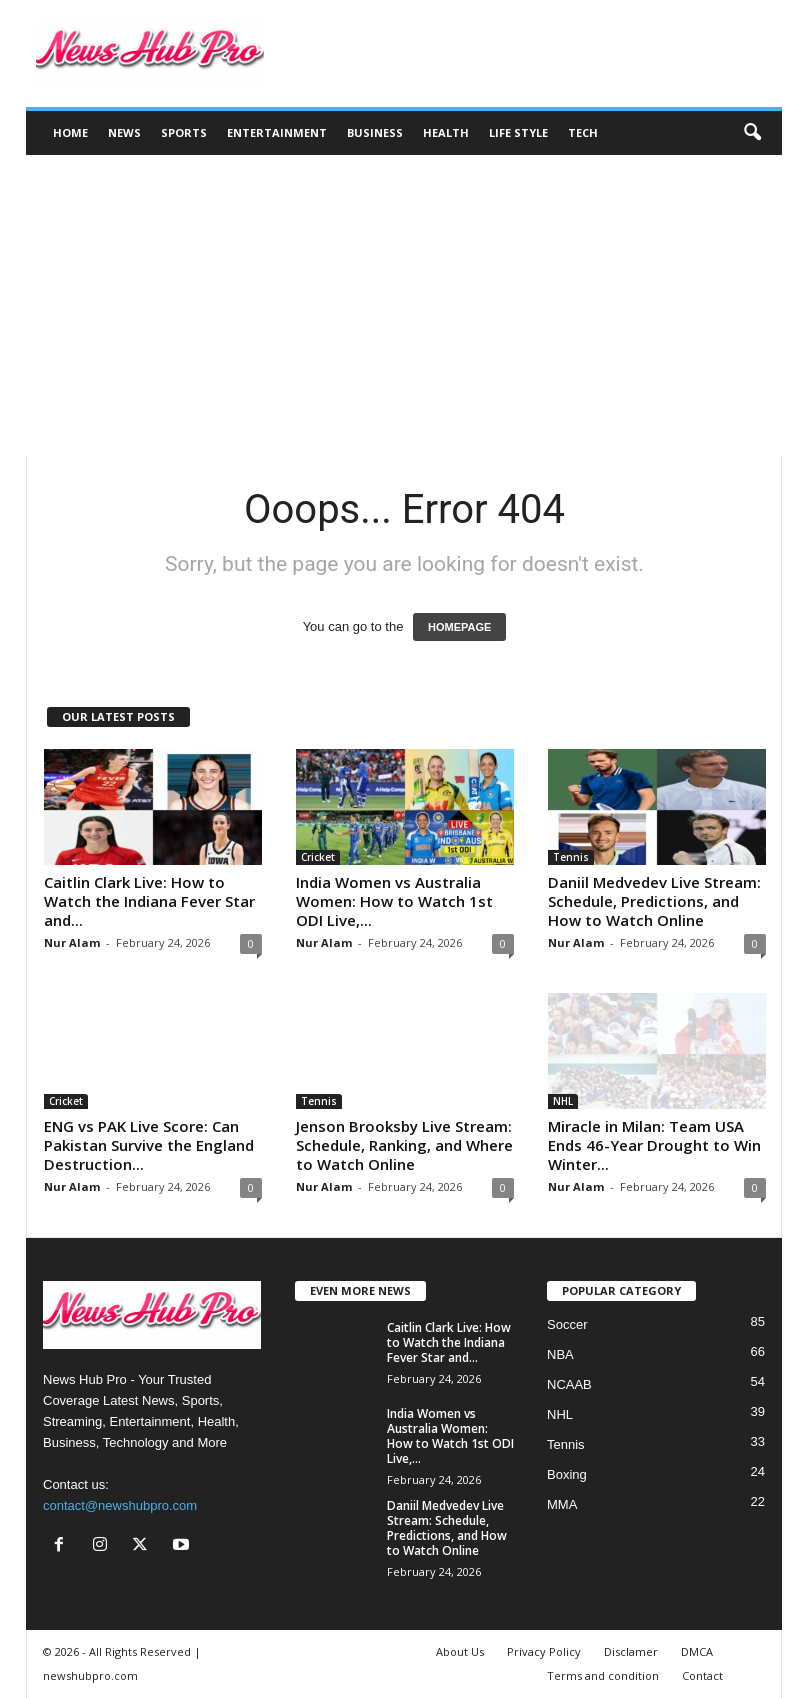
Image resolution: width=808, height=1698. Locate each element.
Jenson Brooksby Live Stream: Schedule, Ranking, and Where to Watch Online (404, 1145)
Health (446, 132)
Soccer (567, 1324)
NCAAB (569, 1384)
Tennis (571, 857)
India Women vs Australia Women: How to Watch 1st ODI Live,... (394, 901)
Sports (184, 132)
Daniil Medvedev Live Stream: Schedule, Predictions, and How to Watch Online (654, 901)
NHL (563, 1101)
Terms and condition (603, 1675)
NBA (560, 1354)
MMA (562, 1504)
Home (70, 132)
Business (375, 132)
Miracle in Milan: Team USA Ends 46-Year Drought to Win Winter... (654, 1145)
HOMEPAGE (459, 627)
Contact (702, 1675)
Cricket (318, 857)
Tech (583, 132)
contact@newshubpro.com (120, 1505)
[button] (752, 133)
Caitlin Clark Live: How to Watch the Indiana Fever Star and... (149, 901)
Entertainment (277, 132)
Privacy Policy (544, 1651)
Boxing (567, 1474)
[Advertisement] (404, 305)
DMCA (697, 1651)
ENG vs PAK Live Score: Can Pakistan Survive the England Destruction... (149, 1145)
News (124, 132)
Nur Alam (72, 942)
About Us (460, 1651)
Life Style (518, 132)
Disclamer (631, 1651)
